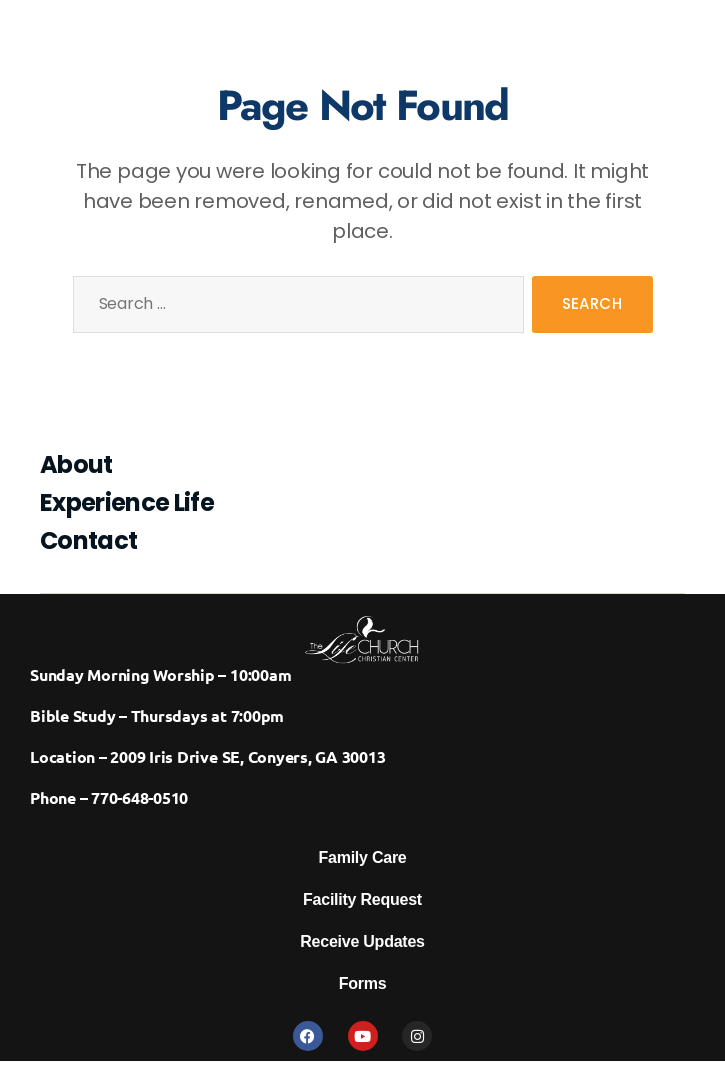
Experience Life (127, 502)
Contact (88, 540)
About (76, 464)
